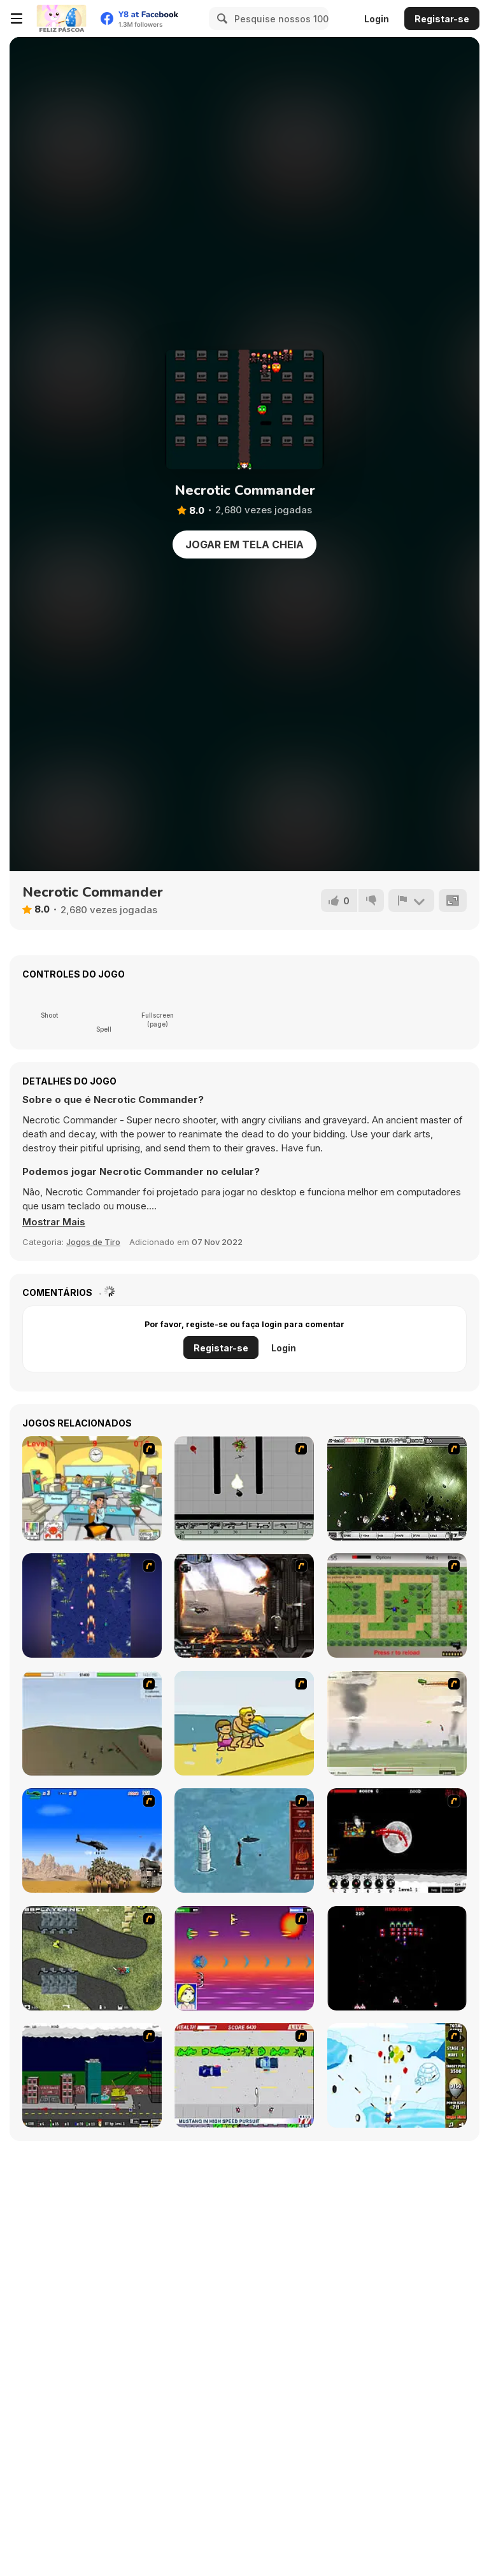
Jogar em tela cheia (244, 544)
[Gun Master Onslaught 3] (92, 2075)
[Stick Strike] (397, 1605)
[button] (53, 1222)
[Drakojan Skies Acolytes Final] (244, 1605)
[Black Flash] (244, 1488)
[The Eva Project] (397, 1488)
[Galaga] (397, 1958)
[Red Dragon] (397, 1840)
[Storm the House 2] (92, 1723)
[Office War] (92, 1488)
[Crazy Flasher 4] (92, 1958)
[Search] (220, 18)
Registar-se (442, 18)
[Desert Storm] (92, 1840)
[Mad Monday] (244, 2075)
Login (376, 18)
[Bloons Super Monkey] (397, 2075)
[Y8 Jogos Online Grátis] (61, 18)
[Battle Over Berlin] (397, 1723)
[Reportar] (411, 900)
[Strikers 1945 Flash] (92, 1605)
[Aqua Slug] (244, 1723)
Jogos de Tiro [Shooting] (93, 1242)
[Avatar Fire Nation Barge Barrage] (244, 1840)
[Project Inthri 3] (244, 1958)
